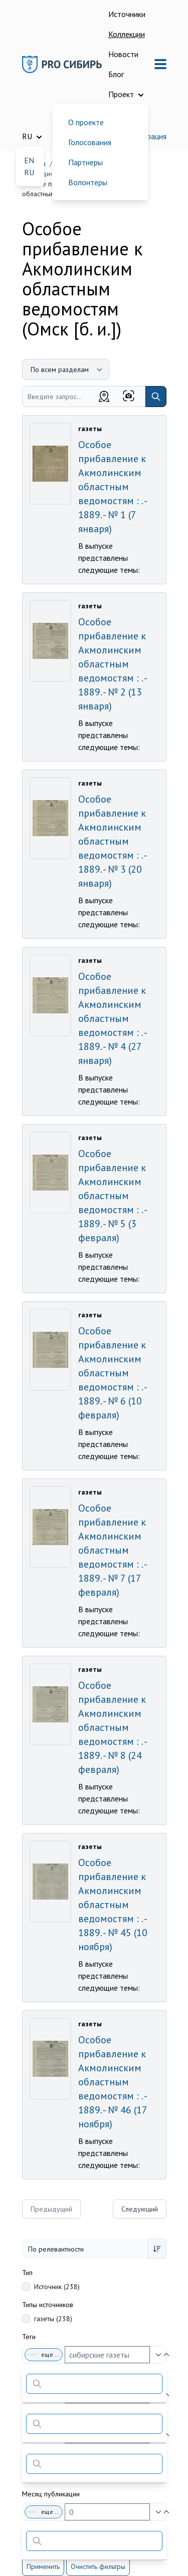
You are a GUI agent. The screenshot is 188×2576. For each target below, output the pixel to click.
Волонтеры (87, 182)
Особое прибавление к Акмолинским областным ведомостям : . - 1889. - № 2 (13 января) (112, 663)
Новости (123, 54)
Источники (126, 14)
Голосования (89, 142)
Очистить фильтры (98, 2566)
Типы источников (47, 2304)
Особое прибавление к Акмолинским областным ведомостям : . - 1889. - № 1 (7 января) (112, 486)
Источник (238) (57, 2286)
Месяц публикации (51, 2493)
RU (29, 172)
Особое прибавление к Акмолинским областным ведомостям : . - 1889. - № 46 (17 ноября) (112, 2081)
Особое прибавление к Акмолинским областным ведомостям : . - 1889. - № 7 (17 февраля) (112, 1550)
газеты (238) (53, 2318)
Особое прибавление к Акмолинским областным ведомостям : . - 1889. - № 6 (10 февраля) (112, 1372)
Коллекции (126, 34)
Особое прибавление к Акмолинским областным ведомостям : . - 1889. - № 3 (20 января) (112, 841)
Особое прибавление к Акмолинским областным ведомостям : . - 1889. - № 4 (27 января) (112, 1018)
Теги (29, 2336)
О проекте (86, 122)
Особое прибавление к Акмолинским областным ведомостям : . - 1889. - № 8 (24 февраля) (112, 1727)
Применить (43, 2566)
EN (29, 160)
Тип (27, 2272)
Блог (116, 74)
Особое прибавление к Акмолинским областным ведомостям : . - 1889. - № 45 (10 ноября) (112, 1904)
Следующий (139, 2209)
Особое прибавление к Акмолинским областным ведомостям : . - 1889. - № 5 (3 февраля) (112, 1195)
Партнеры (85, 162)
